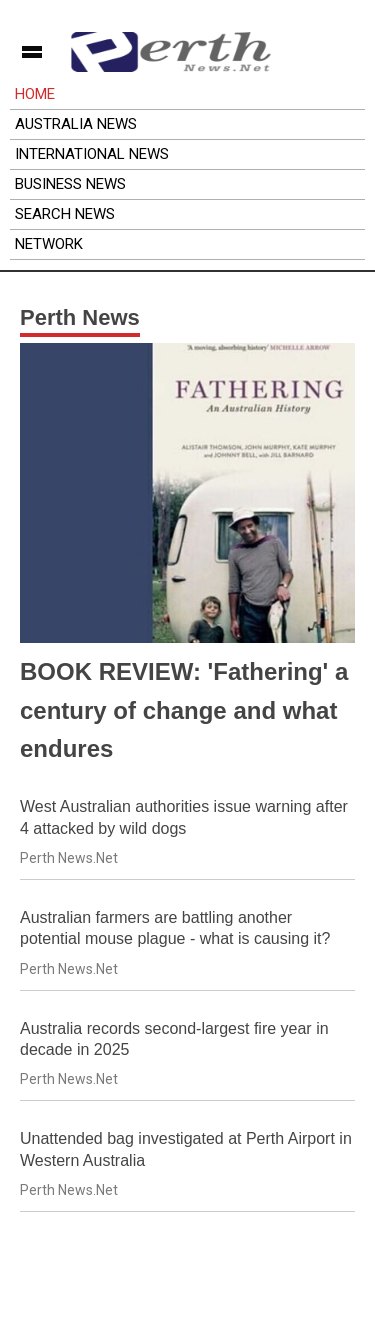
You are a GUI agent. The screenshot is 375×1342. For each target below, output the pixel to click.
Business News (70, 184)
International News (92, 154)
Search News (65, 214)
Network (49, 244)
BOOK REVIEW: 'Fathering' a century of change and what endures (184, 710)
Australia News (76, 124)
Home (35, 94)
